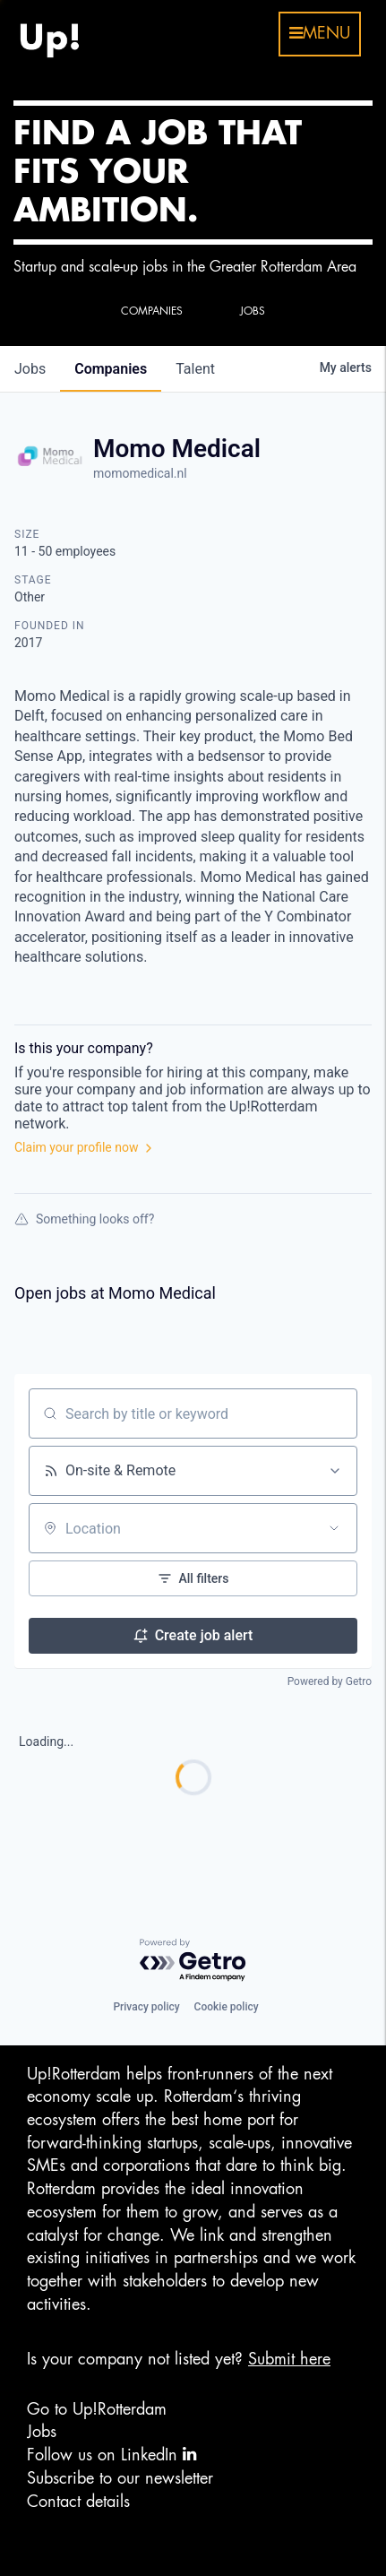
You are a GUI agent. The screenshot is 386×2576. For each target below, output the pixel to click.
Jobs (41, 2432)
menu (319, 33)
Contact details (78, 2502)
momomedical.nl (140, 473)
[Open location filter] (334, 1528)
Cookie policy (226, 2007)
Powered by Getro (329, 1681)
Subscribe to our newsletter (120, 2478)
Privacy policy (146, 2007)
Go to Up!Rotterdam (97, 2409)
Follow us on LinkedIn (111, 2454)
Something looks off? (84, 1219)
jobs (30, 368)
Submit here (289, 2359)
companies (110, 368)
